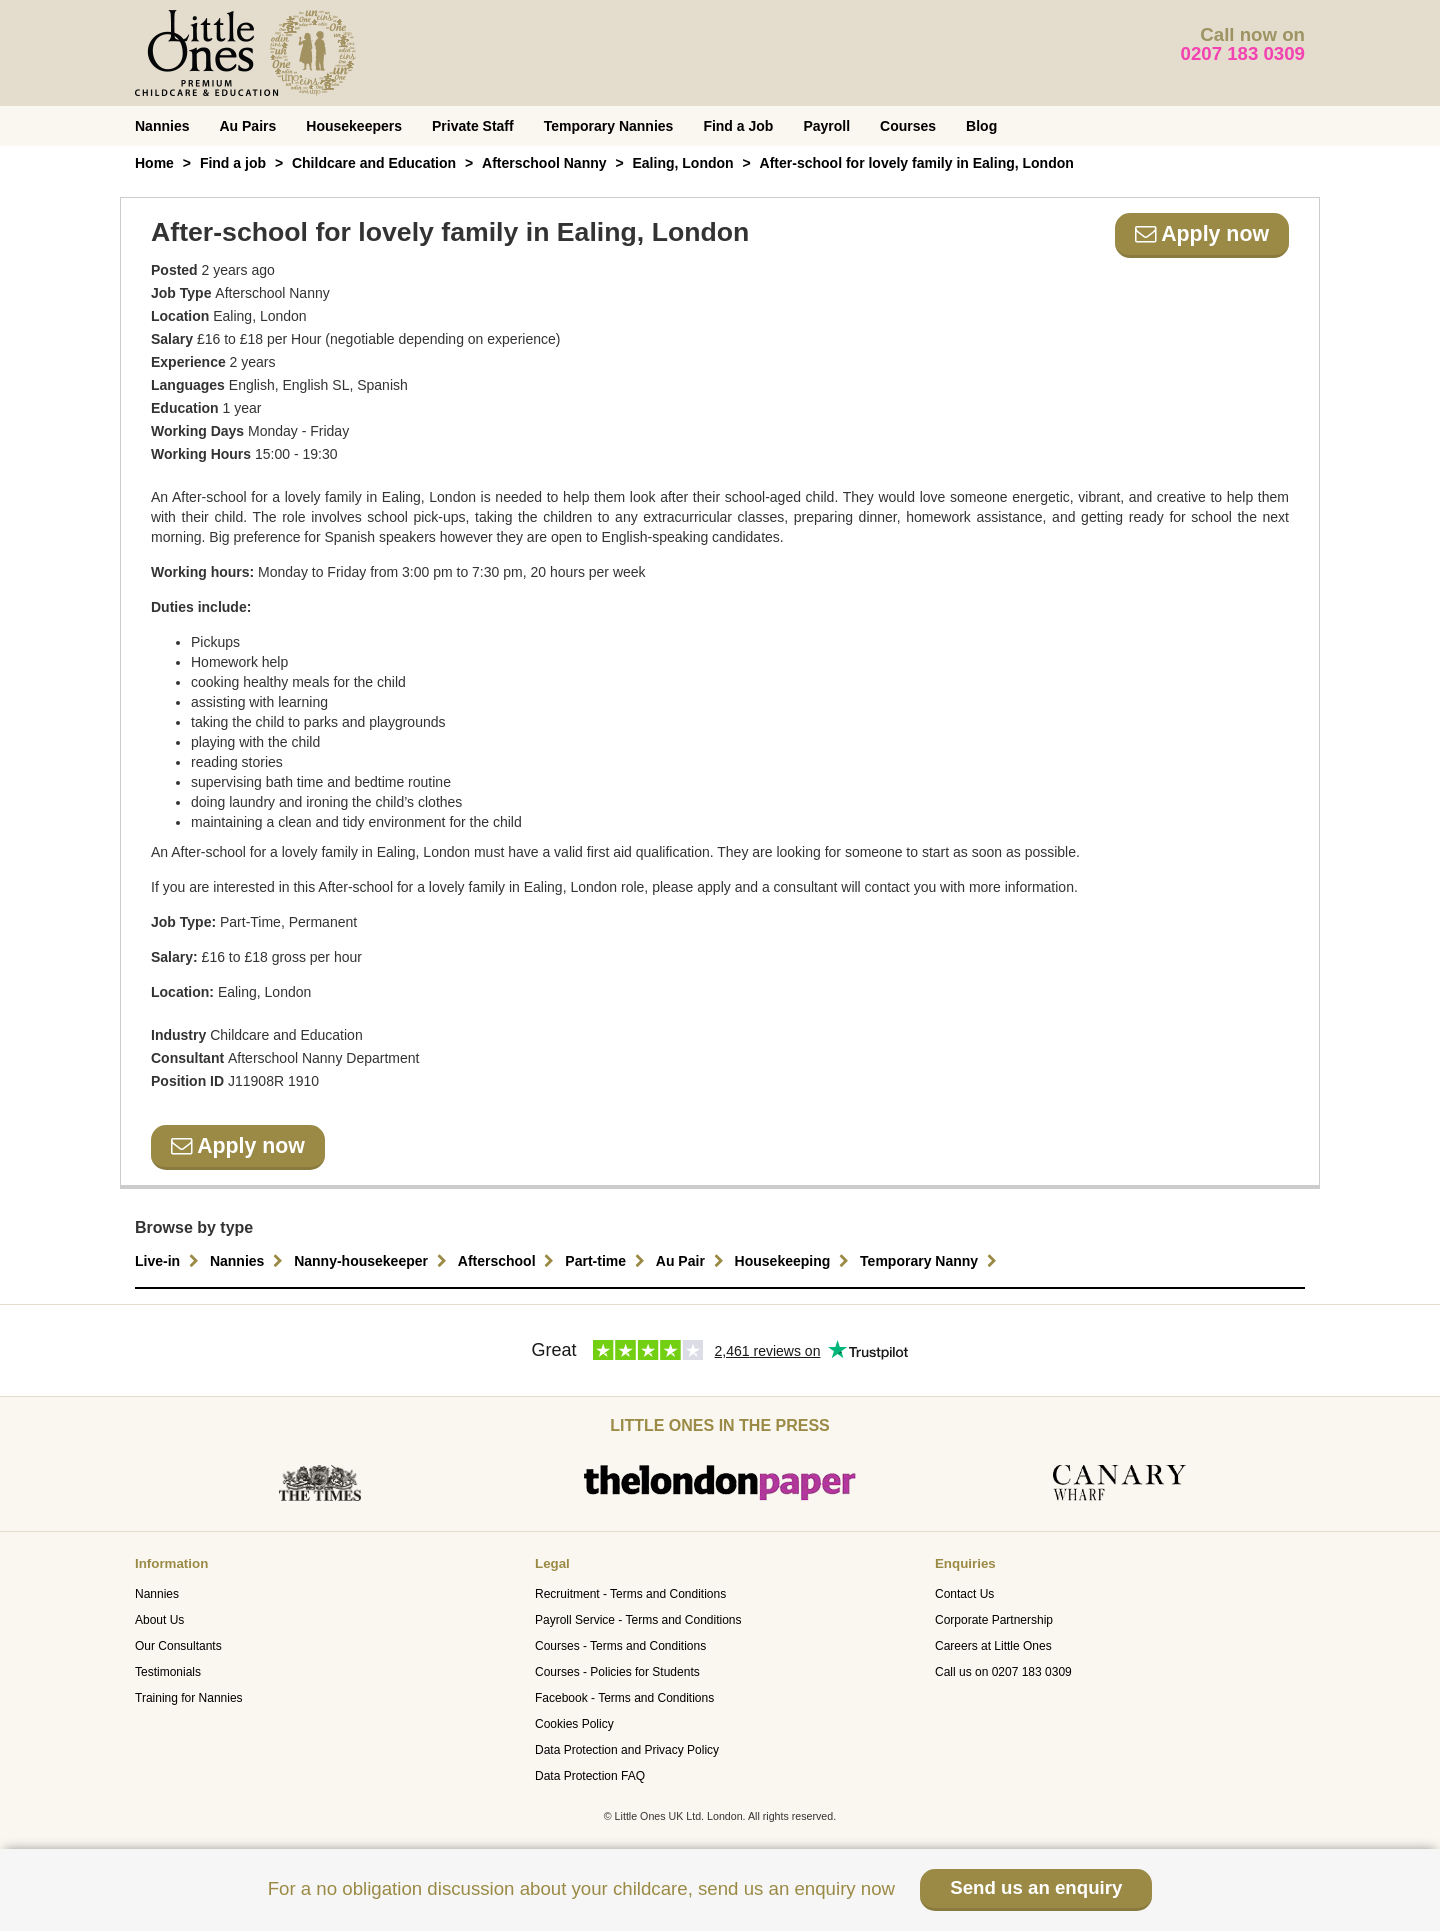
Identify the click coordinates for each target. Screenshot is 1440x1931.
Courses (908, 126)
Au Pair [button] (692, 1261)
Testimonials (168, 1672)
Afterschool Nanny (544, 163)
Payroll (826, 126)
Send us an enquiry (1036, 1887)
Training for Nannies (189, 1698)
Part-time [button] (607, 1261)
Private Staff (473, 126)
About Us (159, 1620)
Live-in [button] (169, 1261)
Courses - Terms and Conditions (620, 1646)
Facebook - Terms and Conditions (624, 1698)
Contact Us (964, 1594)
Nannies (162, 126)
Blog (981, 126)
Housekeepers (354, 126)
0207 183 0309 (1243, 53)
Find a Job (738, 126)
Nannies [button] (249, 1261)
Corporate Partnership (994, 1620)
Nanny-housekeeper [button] (373, 1261)
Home (154, 163)
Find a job (233, 163)
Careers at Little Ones (993, 1646)
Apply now (1202, 234)
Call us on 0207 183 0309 (1003, 1672)
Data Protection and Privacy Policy (627, 1750)
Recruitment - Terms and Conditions (630, 1594)
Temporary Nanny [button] (931, 1261)
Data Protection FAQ (590, 1776)
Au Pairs (247, 126)
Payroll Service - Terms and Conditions (638, 1620)
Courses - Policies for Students (617, 1672)
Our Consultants (178, 1646)
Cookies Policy (574, 1724)
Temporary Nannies (609, 126)
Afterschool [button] (509, 1261)
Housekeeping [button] (795, 1261)
